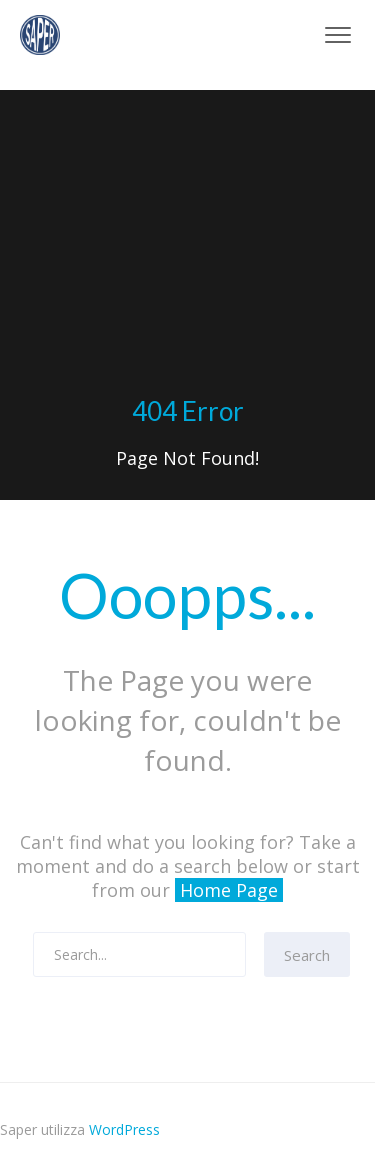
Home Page (229, 890)
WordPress (124, 1129)
